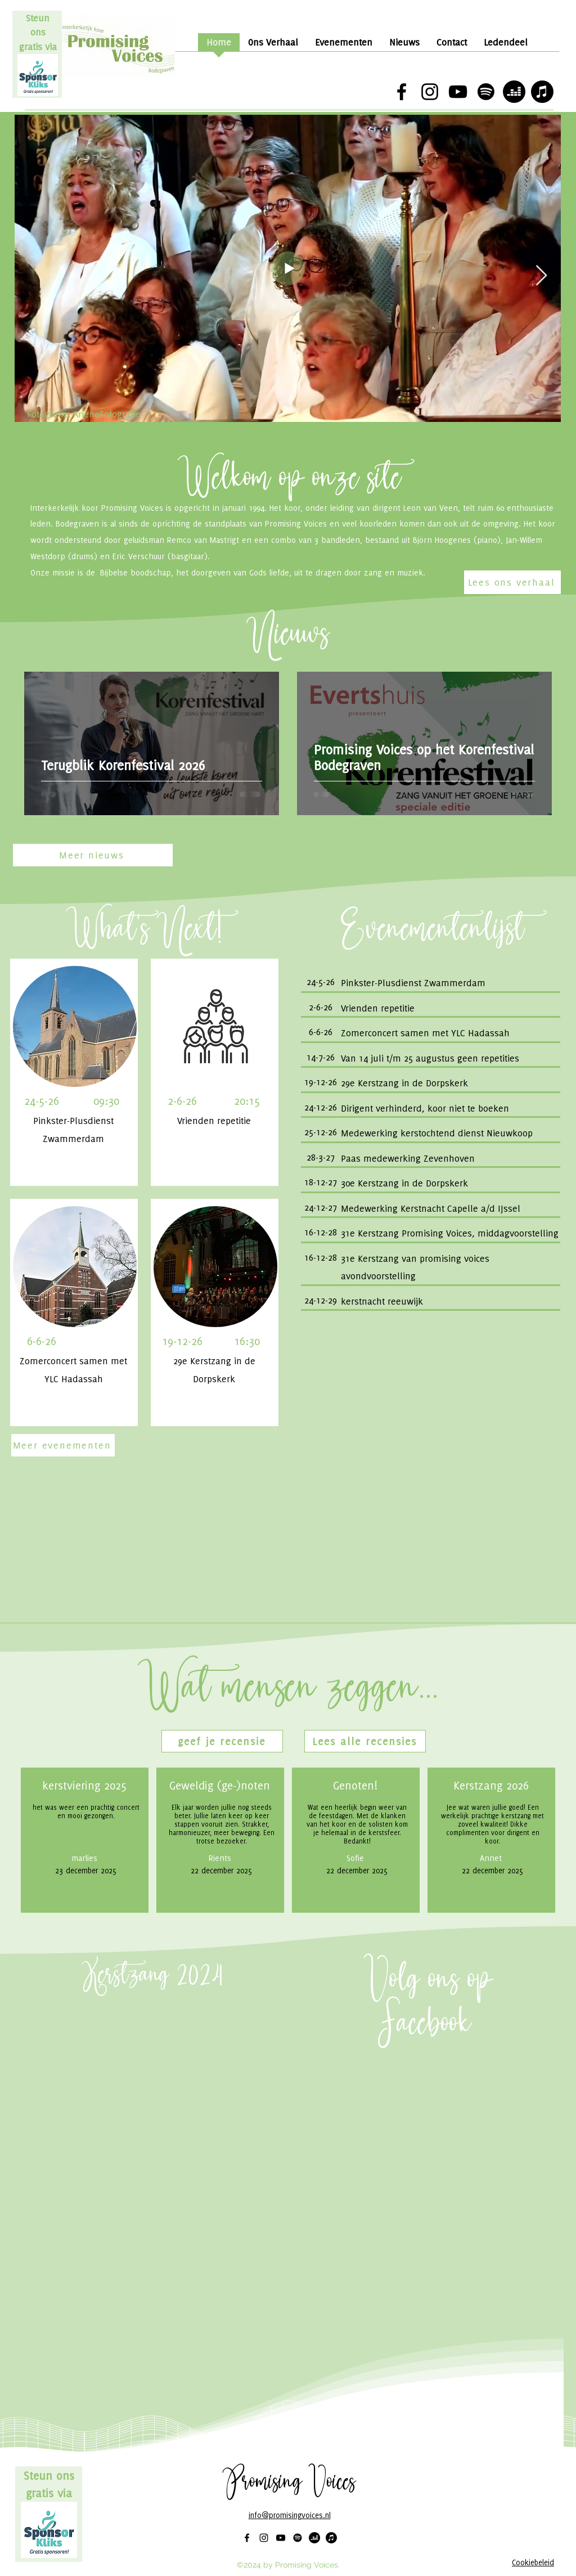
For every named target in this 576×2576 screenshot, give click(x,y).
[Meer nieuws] (93, 855)
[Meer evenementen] (63, 1445)
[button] (222, 1741)
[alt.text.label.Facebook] (401, 91)
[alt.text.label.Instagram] (429, 91)
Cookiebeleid (533, 2562)
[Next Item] (541, 276)
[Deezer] (514, 91)
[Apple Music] (542, 91)
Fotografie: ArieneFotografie (84, 414)
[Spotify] (486, 91)
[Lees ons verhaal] (512, 582)
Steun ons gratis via (38, 32)
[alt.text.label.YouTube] (458, 91)
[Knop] (430, 983)
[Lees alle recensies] (365, 1741)
